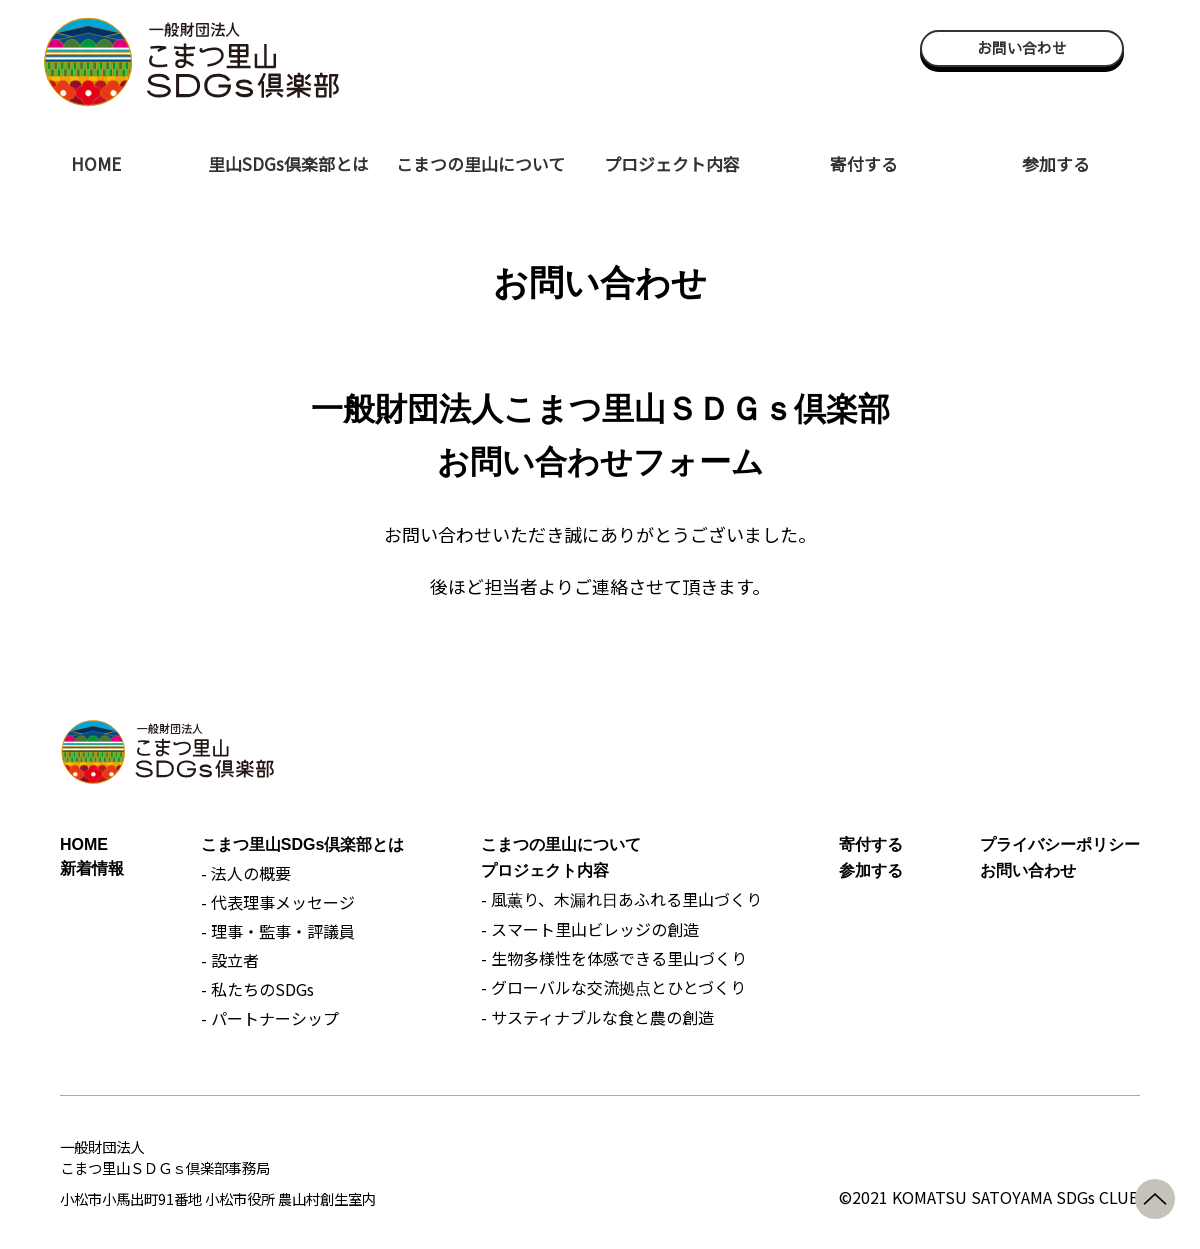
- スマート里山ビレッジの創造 (590, 929)
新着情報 (92, 868)
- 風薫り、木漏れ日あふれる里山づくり (621, 899)
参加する (1056, 163)
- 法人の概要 (246, 873)
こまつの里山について (480, 163)
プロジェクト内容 (672, 163)
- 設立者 (230, 960)
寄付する (864, 163)
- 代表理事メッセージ (278, 902)
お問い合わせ (1022, 48)
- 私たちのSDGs (257, 989)
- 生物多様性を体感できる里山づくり (614, 958)
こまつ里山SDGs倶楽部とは (303, 844)
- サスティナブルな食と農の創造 (597, 1017)
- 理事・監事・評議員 (278, 931)
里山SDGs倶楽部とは (288, 163)
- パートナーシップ (270, 1018)
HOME (96, 163)
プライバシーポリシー (1060, 844)
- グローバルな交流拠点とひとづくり (613, 987)
